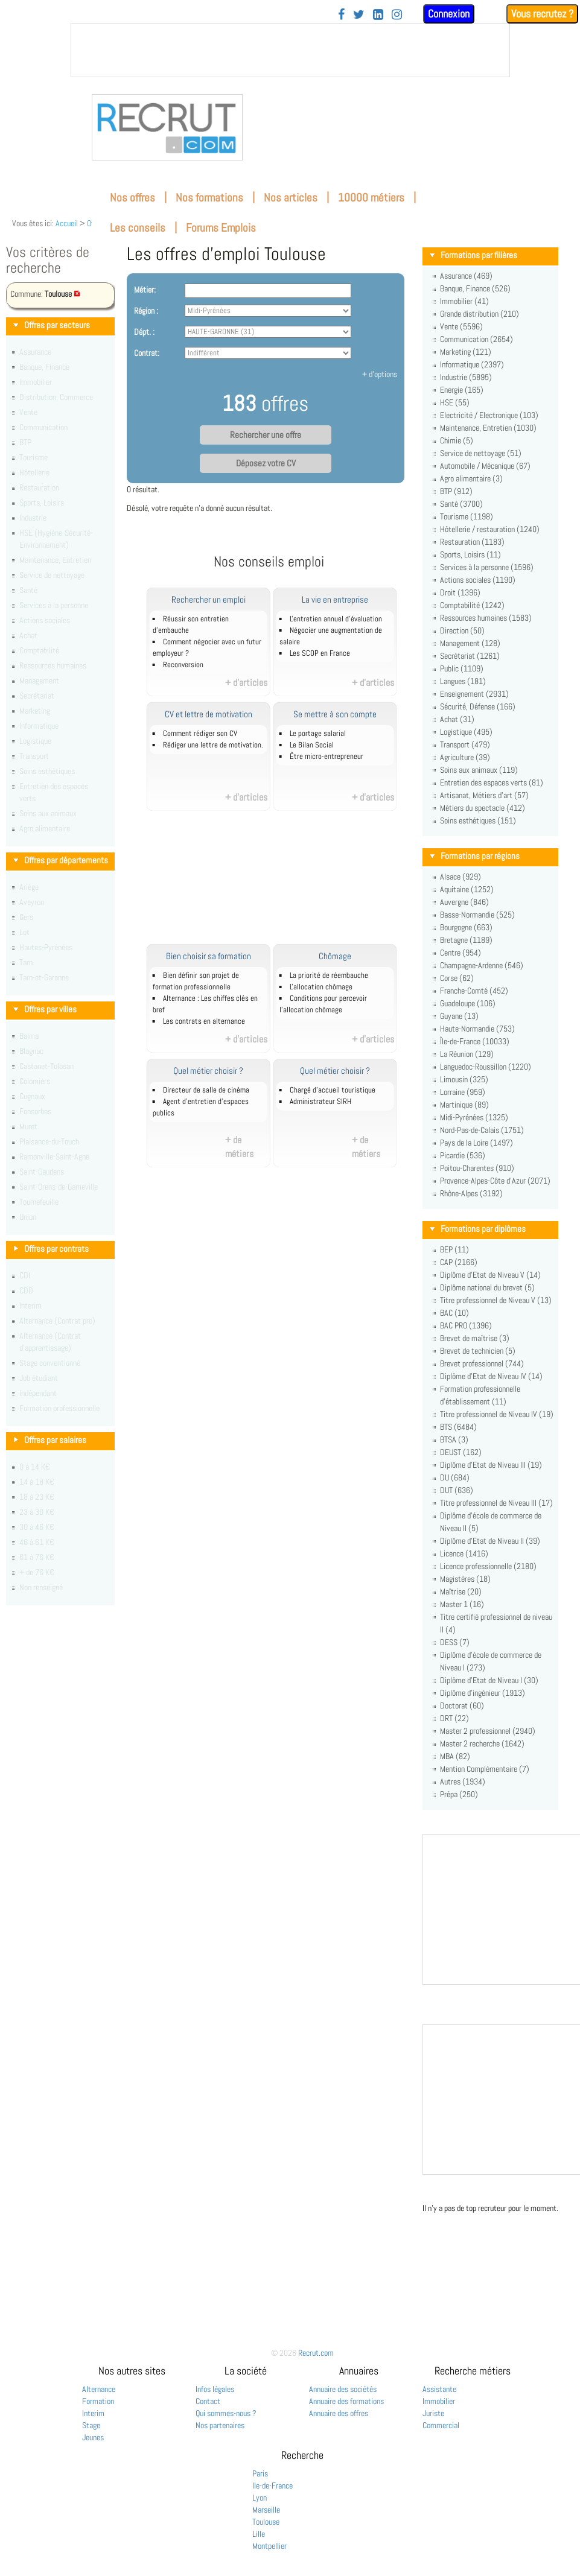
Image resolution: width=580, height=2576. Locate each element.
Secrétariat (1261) (470, 655)
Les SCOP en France (320, 653)
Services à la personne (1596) (487, 567)
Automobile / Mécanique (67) (485, 465)
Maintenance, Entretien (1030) (488, 427)
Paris (260, 2473)
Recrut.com (316, 2352)
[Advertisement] (282, 884)
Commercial (440, 2425)
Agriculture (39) (465, 757)
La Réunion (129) (467, 1053)
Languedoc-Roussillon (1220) (485, 1066)
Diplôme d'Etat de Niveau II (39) (490, 1540)
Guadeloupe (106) (468, 1003)
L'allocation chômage (321, 987)
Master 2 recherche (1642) (482, 1743)
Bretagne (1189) (466, 939)
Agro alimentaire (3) (471, 478)
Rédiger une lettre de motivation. (213, 745)
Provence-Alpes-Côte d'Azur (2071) (495, 1180)
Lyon (259, 2497)
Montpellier (269, 2545)
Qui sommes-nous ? (226, 2413)
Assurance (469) (466, 275)
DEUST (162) (461, 1452)
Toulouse (265, 2521)
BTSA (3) (454, 1439)
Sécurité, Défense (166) (477, 706)
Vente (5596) (461, 326)
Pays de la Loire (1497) (476, 1142)
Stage (91, 2425)
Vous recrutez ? (542, 14)
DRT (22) (454, 1718)
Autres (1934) (462, 1781)
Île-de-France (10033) (474, 1041)
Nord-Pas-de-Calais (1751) (482, 1130)
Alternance (98, 2389)
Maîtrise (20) (461, 1591)
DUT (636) (456, 1490)
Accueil (67, 223)
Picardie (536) (462, 1155)
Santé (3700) (461, 503)
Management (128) (470, 643)
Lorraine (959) (462, 1092)
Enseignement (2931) (474, 693)
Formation (98, 2401)
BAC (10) (454, 1312)
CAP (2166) (458, 1262)
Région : (146, 310)
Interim (93, 2413)
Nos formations (209, 197)
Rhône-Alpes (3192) (471, 1193)
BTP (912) (456, 491)
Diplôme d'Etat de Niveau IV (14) (491, 1376)
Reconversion (183, 665)
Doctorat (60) (462, 1705)
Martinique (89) (464, 1104)
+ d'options (379, 374)
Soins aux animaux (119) (479, 769)
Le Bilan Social (312, 745)
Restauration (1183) (472, 541)
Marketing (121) (465, 351)
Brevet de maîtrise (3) (474, 1338)
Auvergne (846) (464, 901)
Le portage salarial (318, 733)
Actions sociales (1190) (477, 579)
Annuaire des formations (346, 2401)
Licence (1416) (464, 1553)
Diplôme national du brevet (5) (487, 1287)
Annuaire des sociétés (343, 2389)
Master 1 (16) (462, 1604)
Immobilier (438, 2401)
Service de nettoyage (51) (480, 453)
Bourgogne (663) (466, 927)
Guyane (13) (459, 1015)
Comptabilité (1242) (472, 605)
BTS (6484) (458, 1426)
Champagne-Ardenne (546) (481, 965)
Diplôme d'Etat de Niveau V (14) (490, 1274)
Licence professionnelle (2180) (488, 1566)
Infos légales (215, 2389)
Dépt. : (144, 331)
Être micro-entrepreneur (326, 756)
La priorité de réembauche (329, 975)
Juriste (433, 2413)
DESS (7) (455, 1642)
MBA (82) (455, 1756)
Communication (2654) (476, 339)
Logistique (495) (466, 731)
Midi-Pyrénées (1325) (474, 1117)
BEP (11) (454, 1249)
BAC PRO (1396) (466, 1325)
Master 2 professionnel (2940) (487, 1730)
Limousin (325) (464, 1079)
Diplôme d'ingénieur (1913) (482, 1692)
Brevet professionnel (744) (482, 1363)
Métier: (145, 289)
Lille (258, 2533)
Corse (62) (457, 977)
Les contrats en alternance (204, 1021)
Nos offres (132, 197)
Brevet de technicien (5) (477, 1350)
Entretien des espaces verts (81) (491, 782)
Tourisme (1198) (466, 516)
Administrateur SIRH (320, 1101)
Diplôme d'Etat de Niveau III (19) (491, 1464)
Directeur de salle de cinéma (206, 1090)
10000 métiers (371, 197)
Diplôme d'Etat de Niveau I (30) (489, 1680)
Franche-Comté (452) (474, 990)
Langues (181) (463, 681)
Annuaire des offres (338, 2413)
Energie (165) (461, 389)
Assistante (439, 2389)
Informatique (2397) (472, 364)
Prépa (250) (459, 1794)
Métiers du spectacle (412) (482, 807)
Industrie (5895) (466, 377)
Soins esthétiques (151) (478, 820)
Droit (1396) (460, 592)
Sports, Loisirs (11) (470, 554)
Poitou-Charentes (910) (477, 1168)
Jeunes (93, 2437)
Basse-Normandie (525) (477, 914)
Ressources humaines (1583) (486, 617)
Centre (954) (460, 952)
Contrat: (146, 352)
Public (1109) (461, 668)
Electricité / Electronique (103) (489, 415)
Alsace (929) (460, 876)
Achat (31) (457, 719)
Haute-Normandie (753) (477, 1028)
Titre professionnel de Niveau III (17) (496, 1502)
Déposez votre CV (266, 463)
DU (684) (455, 1477)
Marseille (266, 2509)
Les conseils (137, 227)
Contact (208, 2401)
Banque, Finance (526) (475, 288)
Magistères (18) (465, 1578)
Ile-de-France (272, 2485)
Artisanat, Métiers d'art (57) (484, 795)
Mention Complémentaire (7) (484, 1768)
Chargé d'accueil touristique (332, 1090)
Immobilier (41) (464, 301)
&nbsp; (290, 50)
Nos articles (290, 197)
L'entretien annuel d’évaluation (336, 619)
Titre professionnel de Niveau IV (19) (496, 1414)
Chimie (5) (456, 440)
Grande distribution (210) (479, 313)
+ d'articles (246, 682)
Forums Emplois (221, 227)
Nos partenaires (220, 2425)
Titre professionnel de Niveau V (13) (496, 1300)
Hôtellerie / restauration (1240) (490, 529)
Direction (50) (462, 630)
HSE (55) (455, 402)
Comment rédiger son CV (200, 733)
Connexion (449, 14)
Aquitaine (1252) (467, 889)
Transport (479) (465, 744)
